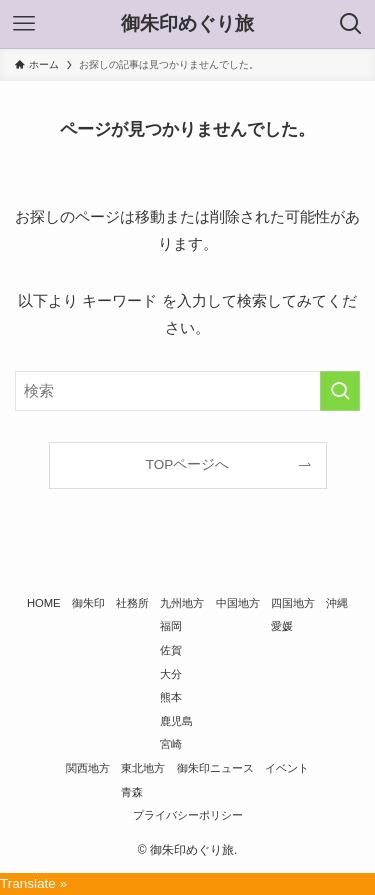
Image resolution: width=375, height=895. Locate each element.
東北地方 (143, 768)
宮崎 (171, 744)
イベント (287, 768)
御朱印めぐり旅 (187, 24)
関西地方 (88, 768)
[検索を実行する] (340, 391)
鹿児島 (176, 721)
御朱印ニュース (215, 768)
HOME (44, 603)
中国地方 (238, 603)
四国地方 (293, 603)
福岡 (171, 626)
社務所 (132, 603)
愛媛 (282, 626)
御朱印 (88, 603)
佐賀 (171, 650)
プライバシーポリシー (188, 815)
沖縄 (337, 603)
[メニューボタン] (24, 24)
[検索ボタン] (351, 24)
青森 (132, 792)
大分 (171, 674)
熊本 (171, 697)
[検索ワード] (187, 391)
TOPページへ (188, 464)
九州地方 (182, 603)
